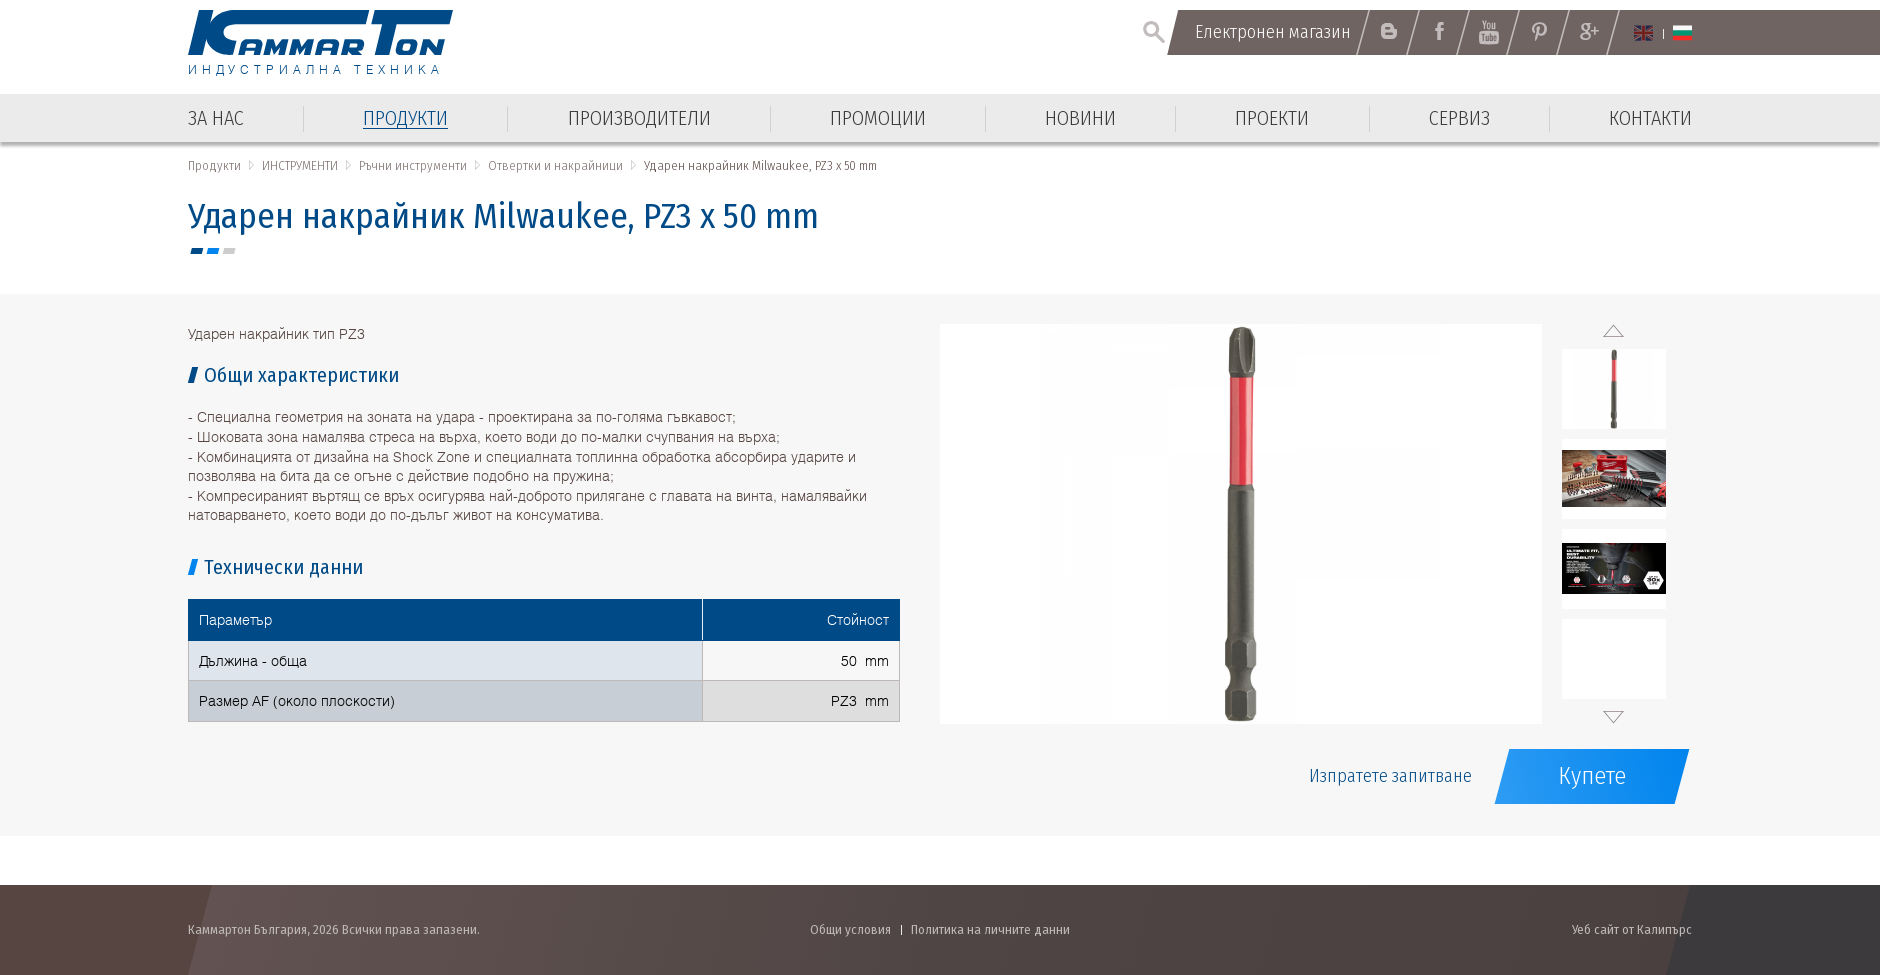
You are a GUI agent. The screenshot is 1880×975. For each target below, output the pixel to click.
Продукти (214, 165)
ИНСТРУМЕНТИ (300, 165)
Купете (1592, 776)
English (1643, 33)
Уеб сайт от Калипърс (1632, 929)
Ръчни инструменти (413, 165)
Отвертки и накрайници (555, 165)
